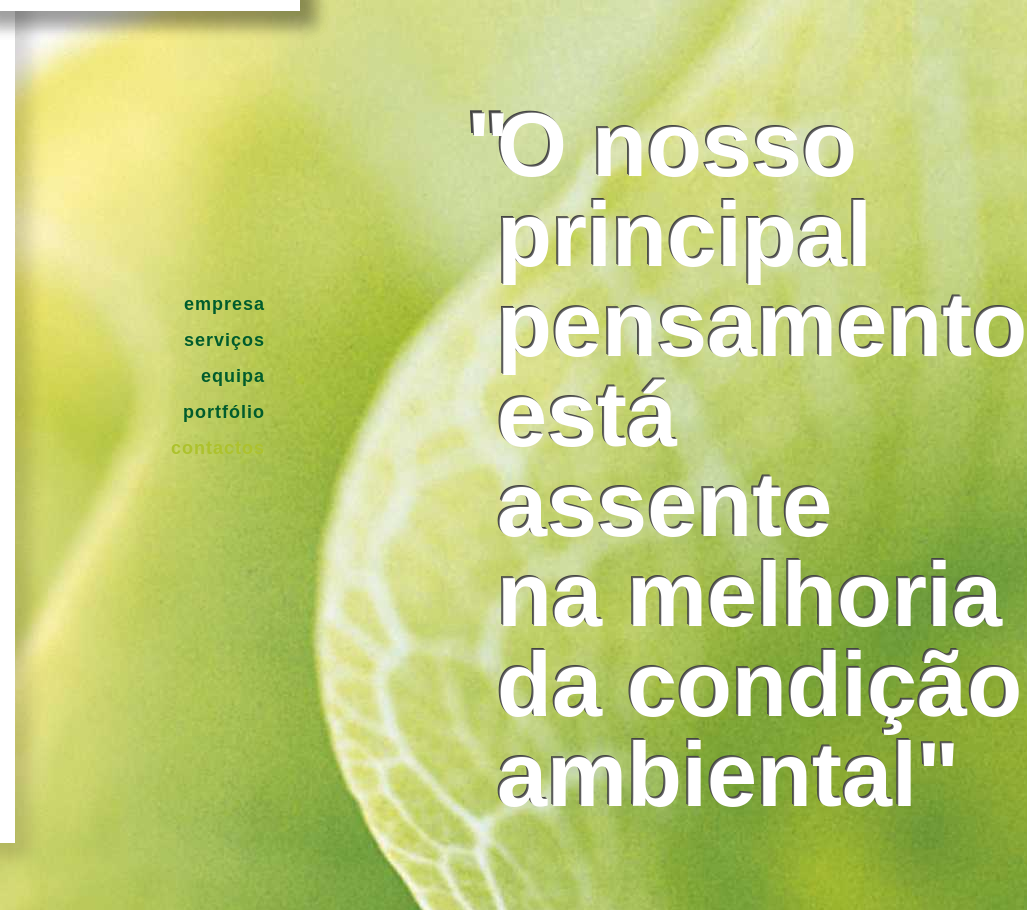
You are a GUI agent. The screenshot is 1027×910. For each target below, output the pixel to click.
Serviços (224, 340)
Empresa (224, 304)
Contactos (218, 448)
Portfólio (224, 412)
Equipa (233, 376)
